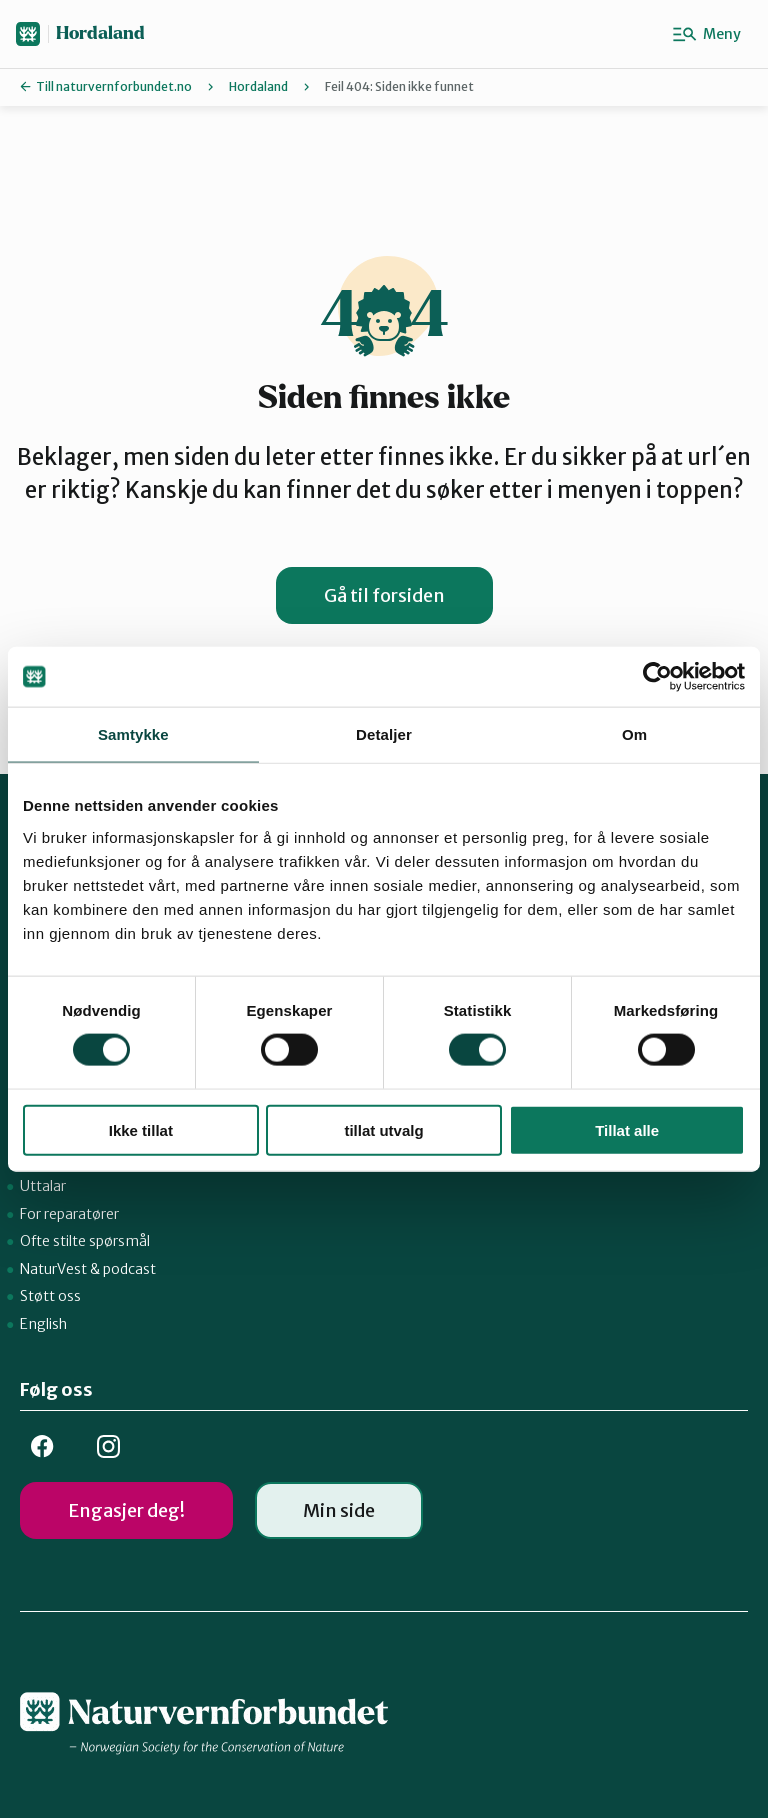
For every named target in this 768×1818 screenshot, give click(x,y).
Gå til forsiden (384, 595)
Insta (108, 1446)
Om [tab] (634, 734)
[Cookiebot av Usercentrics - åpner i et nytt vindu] (657, 677)
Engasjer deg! (126, 1510)
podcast (129, 1269)
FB (42, 1446)
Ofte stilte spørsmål (85, 1241)
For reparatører (69, 1214)
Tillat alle (627, 1129)
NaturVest (53, 1269)
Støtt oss (50, 1296)
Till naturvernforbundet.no (114, 86)
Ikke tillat (141, 1129)
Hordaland (100, 33)
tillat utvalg (383, 1129)
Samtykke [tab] (133, 734)
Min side (339, 1510)
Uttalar (43, 1186)
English (43, 1324)
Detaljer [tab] (384, 734)
